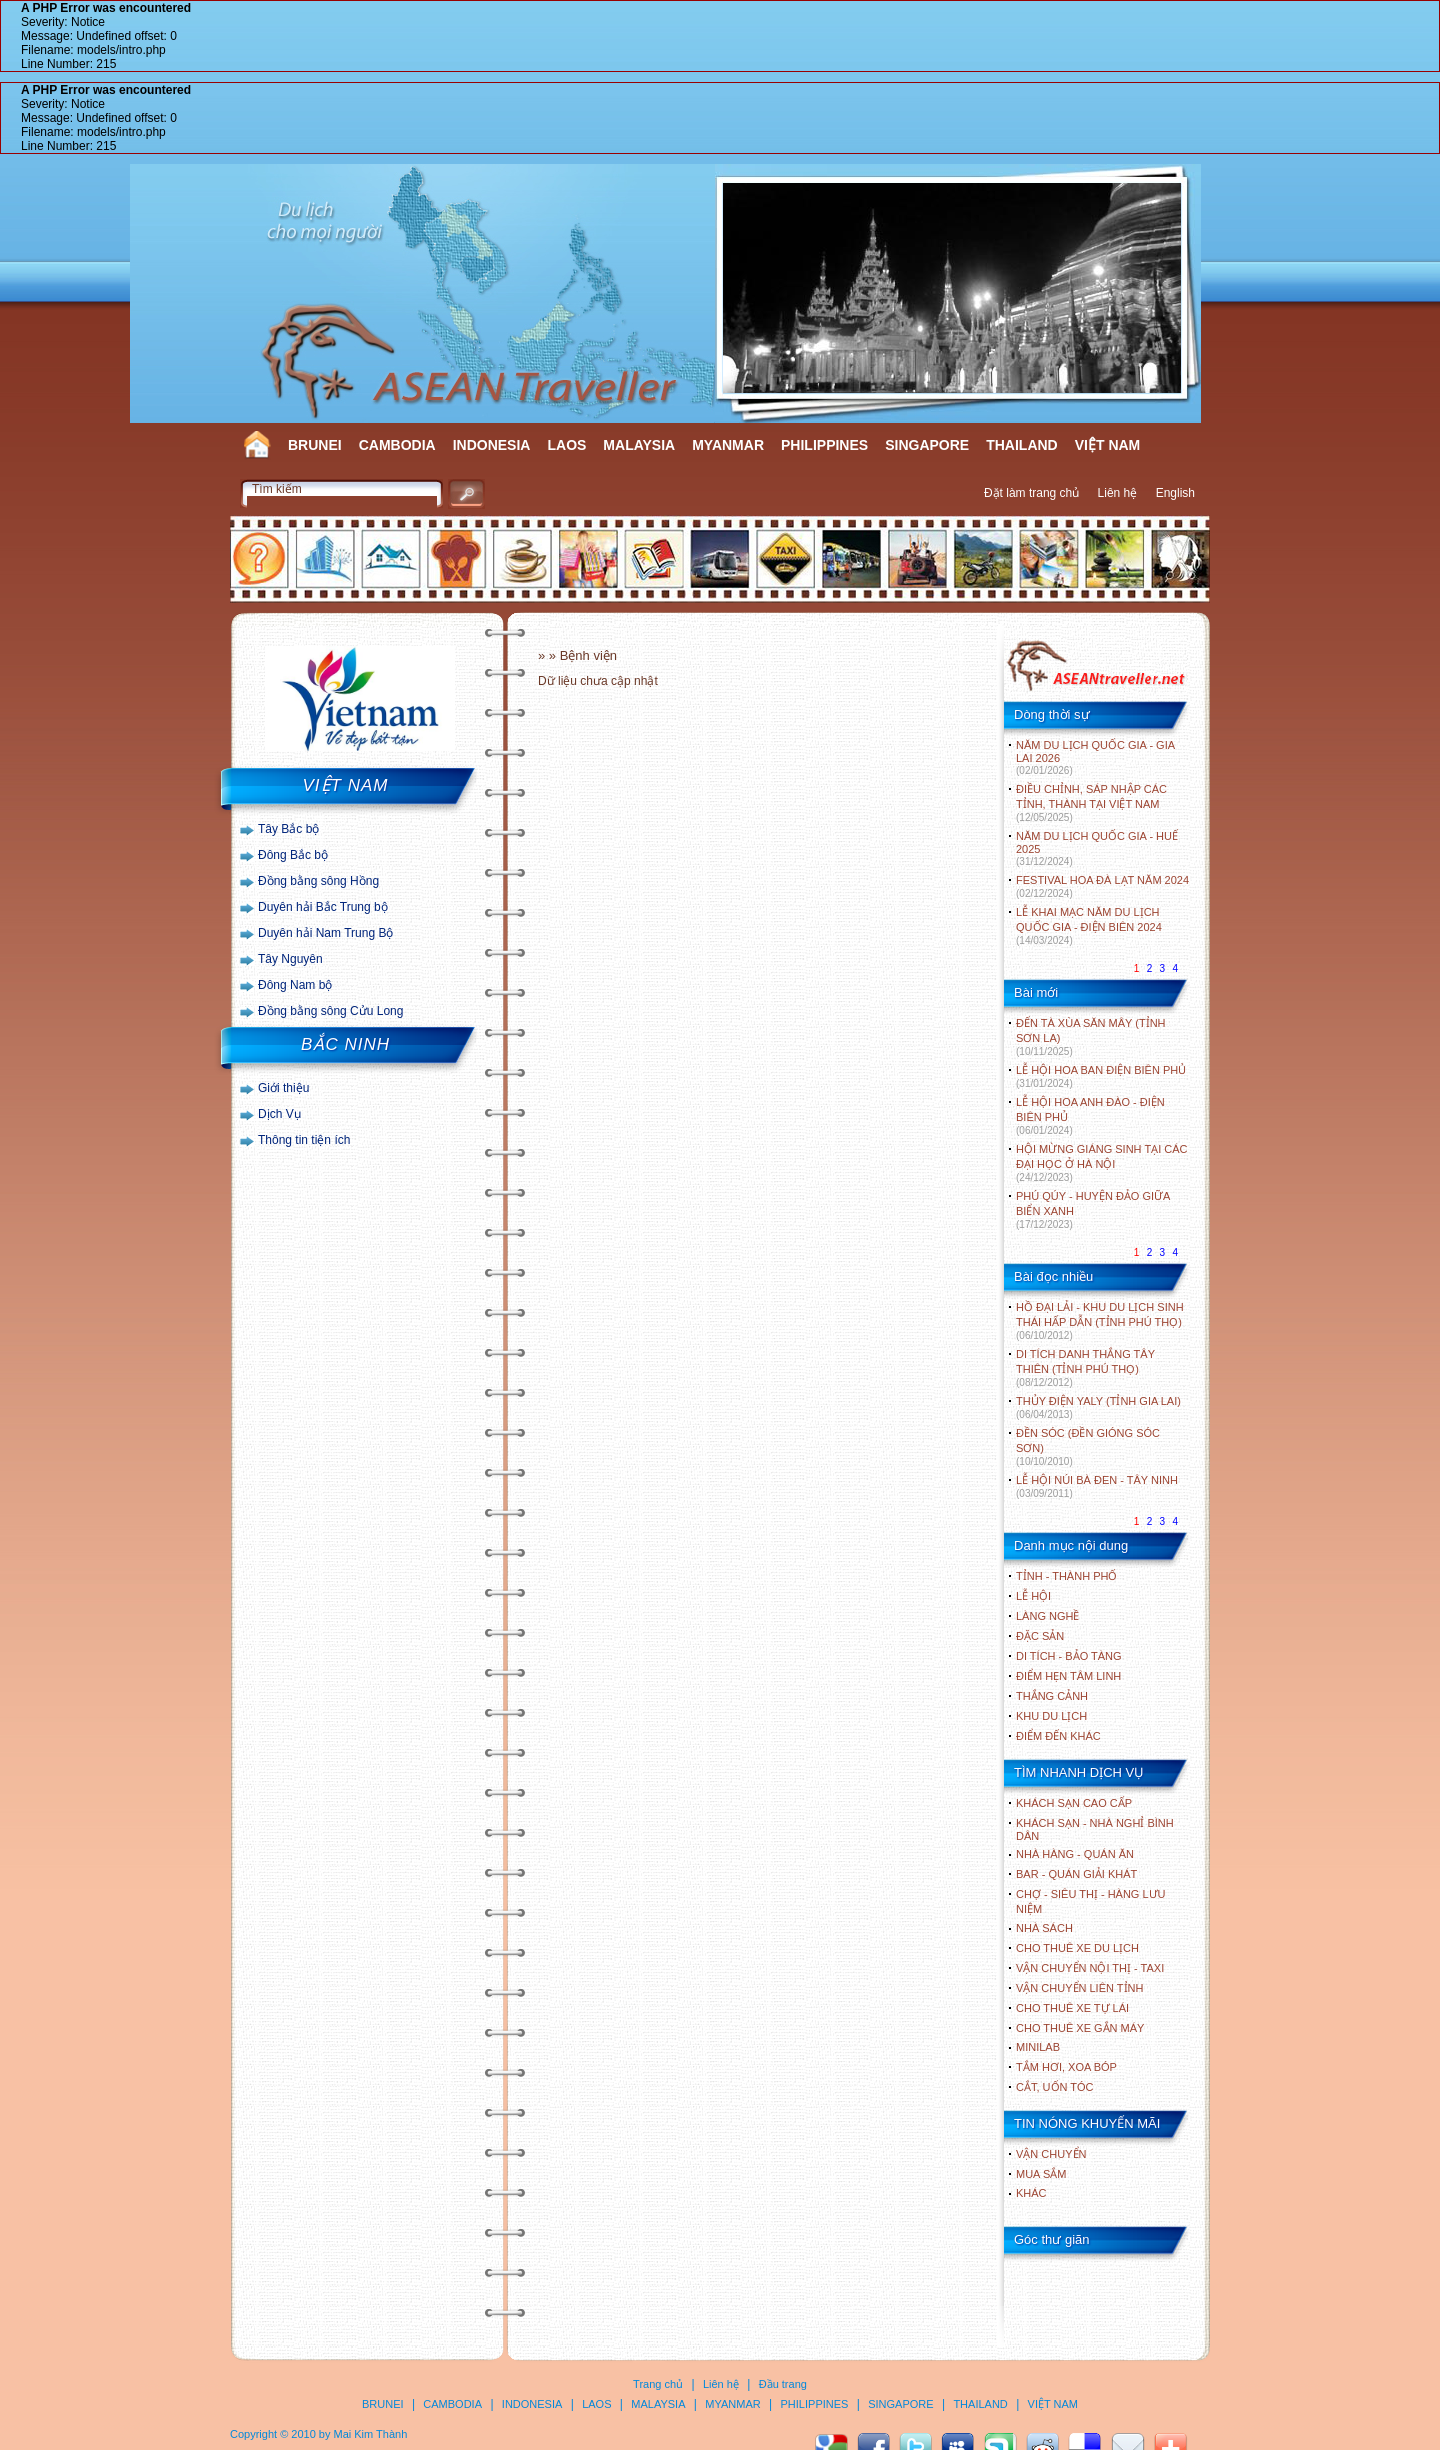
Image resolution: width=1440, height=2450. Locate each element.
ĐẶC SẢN (1040, 1636)
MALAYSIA (639, 445)
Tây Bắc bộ (288, 829)
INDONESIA (492, 445)
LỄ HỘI (1033, 1596)
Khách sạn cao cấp (1074, 1803)
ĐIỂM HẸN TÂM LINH (1068, 1676)
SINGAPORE (927, 445)
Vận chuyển (1051, 2154)
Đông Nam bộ (295, 985)
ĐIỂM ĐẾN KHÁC (1058, 1736)
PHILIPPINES (824, 445)
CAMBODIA (397, 445)
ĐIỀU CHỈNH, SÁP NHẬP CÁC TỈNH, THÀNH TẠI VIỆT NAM (1091, 803)
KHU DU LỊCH (1051, 1716)
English (1175, 493)
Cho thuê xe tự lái (1072, 2008)
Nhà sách (1044, 1928)
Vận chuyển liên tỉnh (1079, 1988)
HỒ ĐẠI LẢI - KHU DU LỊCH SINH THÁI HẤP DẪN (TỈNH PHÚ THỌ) (1100, 1321)
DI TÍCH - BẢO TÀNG (1069, 1656)
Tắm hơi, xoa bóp (1066, 2067)
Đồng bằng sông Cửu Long (330, 1011)
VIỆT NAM (1108, 445)
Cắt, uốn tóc (1055, 2087)
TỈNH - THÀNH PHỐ (1066, 1576)
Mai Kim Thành (371, 2434)
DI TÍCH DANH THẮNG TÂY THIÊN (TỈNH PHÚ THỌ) (1085, 1368)
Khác (1031, 2193)
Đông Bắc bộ (293, 855)
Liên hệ (1118, 493)
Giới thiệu (283, 1088)
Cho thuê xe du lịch (1077, 1948)
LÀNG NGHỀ (1047, 1616)
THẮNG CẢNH (1052, 1696)
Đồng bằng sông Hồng (318, 881)
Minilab (1038, 2047)
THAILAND (1022, 445)
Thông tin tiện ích (304, 1140)
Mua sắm (1041, 2174)
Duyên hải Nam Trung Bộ (325, 933)
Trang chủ (658, 2384)
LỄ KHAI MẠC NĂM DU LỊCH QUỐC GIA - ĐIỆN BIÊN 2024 (1089, 926)
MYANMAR (728, 445)
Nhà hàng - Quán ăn (1075, 1854)
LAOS (566, 445)
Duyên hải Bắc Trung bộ (323, 907)
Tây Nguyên (290, 959)
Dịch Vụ (279, 1114)
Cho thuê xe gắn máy (1080, 2028)
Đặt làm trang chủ (1031, 493)
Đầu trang (783, 2384)
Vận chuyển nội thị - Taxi (1090, 1968)
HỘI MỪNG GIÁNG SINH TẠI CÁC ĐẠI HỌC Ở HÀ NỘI (1101, 1163)
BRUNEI (315, 445)
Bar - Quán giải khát (1076, 1874)
